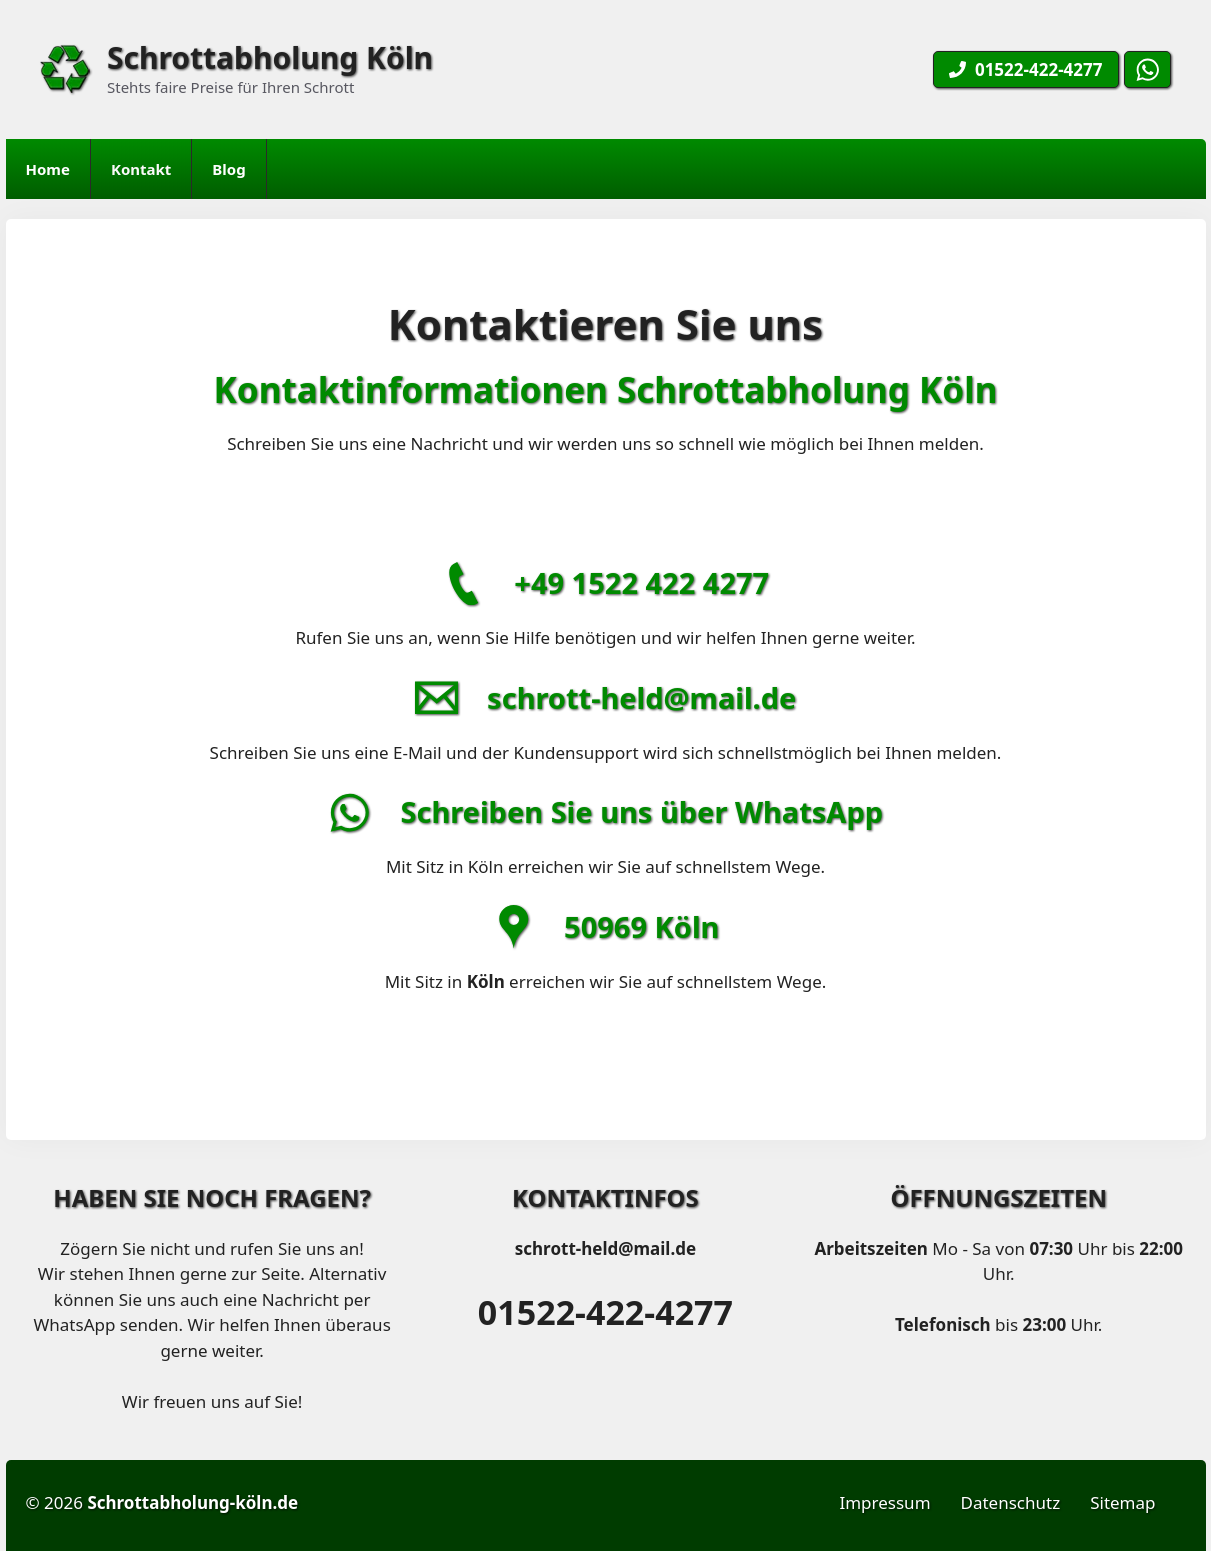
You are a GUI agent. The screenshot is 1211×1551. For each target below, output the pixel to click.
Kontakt (141, 169)
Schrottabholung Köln (270, 57)
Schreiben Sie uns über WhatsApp (641, 811)
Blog (228, 169)
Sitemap (1122, 1502)
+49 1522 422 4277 (641, 582)
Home (48, 169)
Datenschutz (1011, 1502)
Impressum (884, 1502)
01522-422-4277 (605, 1312)
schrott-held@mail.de (641, 697)
